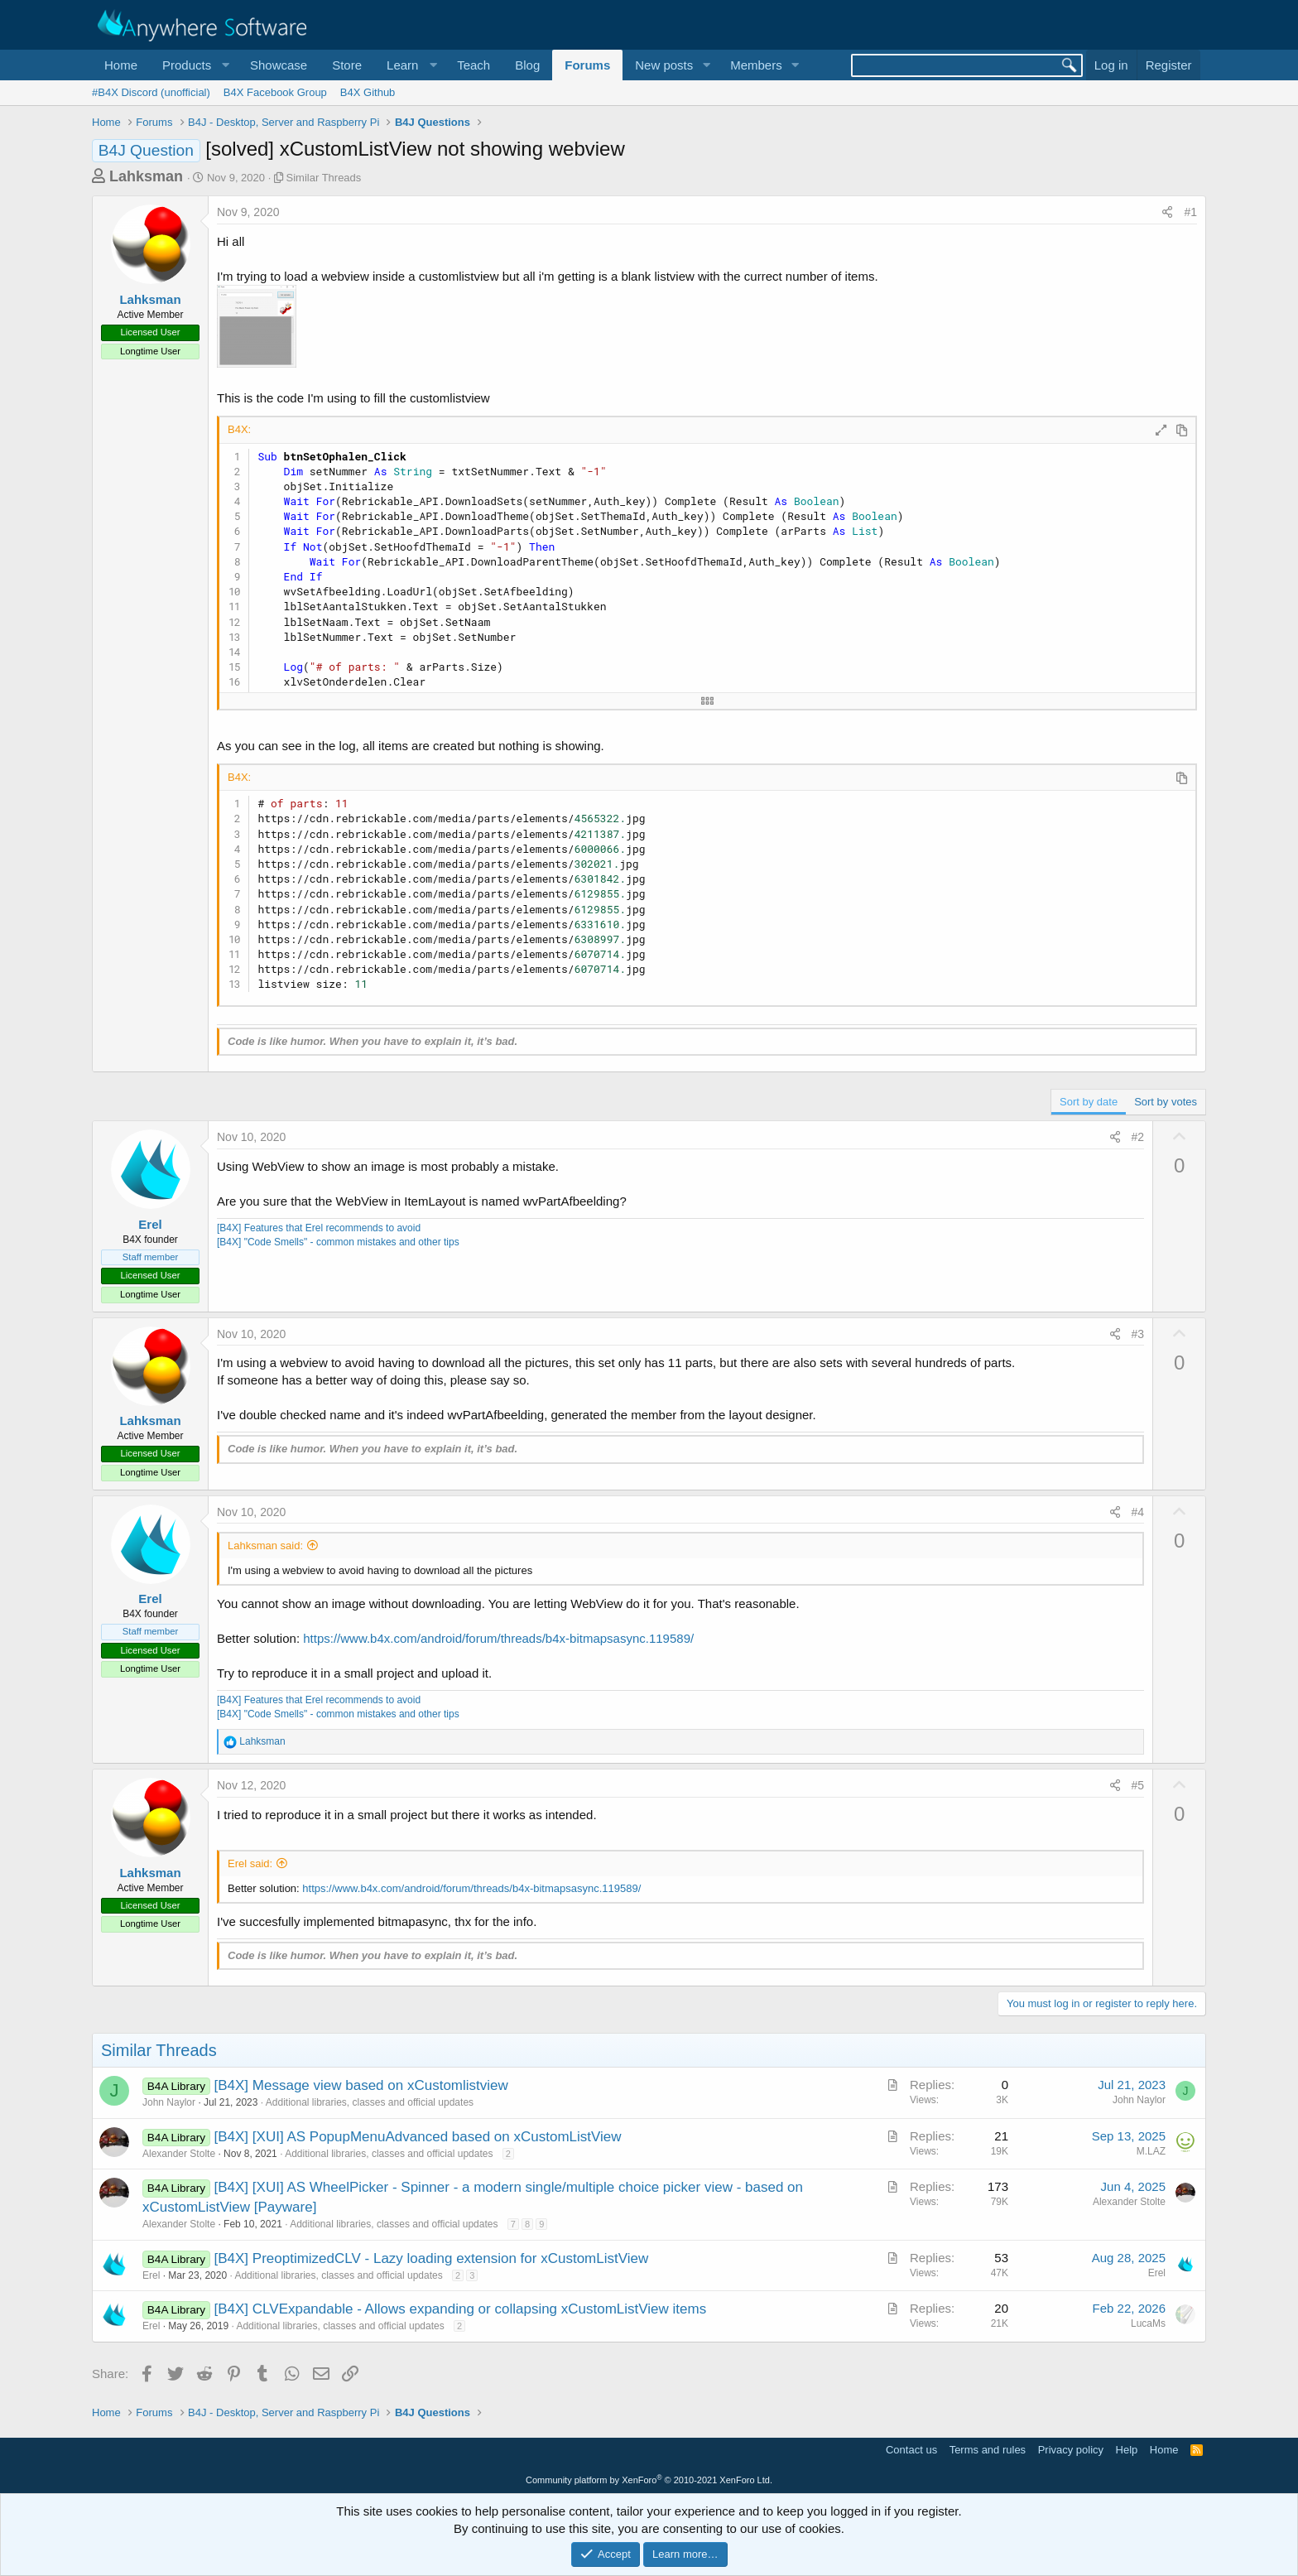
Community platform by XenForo (649, 2480)
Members (756, 65)
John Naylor (168, 2102)
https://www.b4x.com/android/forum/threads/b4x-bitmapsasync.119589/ (498, 1638)
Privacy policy (1070, 2450)
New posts (664, 65)
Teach (473, 65)
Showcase (278, 65)
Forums (587, 65)
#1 (1190, 212)
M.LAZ (1151, 2151)
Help (1127, 2450)
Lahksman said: (265, 1545)
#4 (1138, 1512)
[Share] (1167, 213)
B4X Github (368, 92)
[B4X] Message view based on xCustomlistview (361, 2085)
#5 (1138, 1785)
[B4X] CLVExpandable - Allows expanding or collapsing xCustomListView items (460, 2309)
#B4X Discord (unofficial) (151, 92)
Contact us (911, 2450)
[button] (194, 65)
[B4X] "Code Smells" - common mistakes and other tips (338, 1242)
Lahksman (146, 176)
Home (120, 65)
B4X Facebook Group (275, 92)
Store (347, 65)
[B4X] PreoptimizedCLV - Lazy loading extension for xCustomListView (431, 2258)
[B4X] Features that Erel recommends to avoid (319, 1228)
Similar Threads (324, 177)
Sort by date (1089, 1101)
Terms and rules (987, 2450)
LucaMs (1148, 2323)
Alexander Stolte (178, 2154)
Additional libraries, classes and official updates (370, 2102)
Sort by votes (1165, 1101)
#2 (1138, 1137)
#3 (1138, 1334)
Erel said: (250, 1863)
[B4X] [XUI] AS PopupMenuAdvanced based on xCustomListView (418, 2137)
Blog (527, 65)
